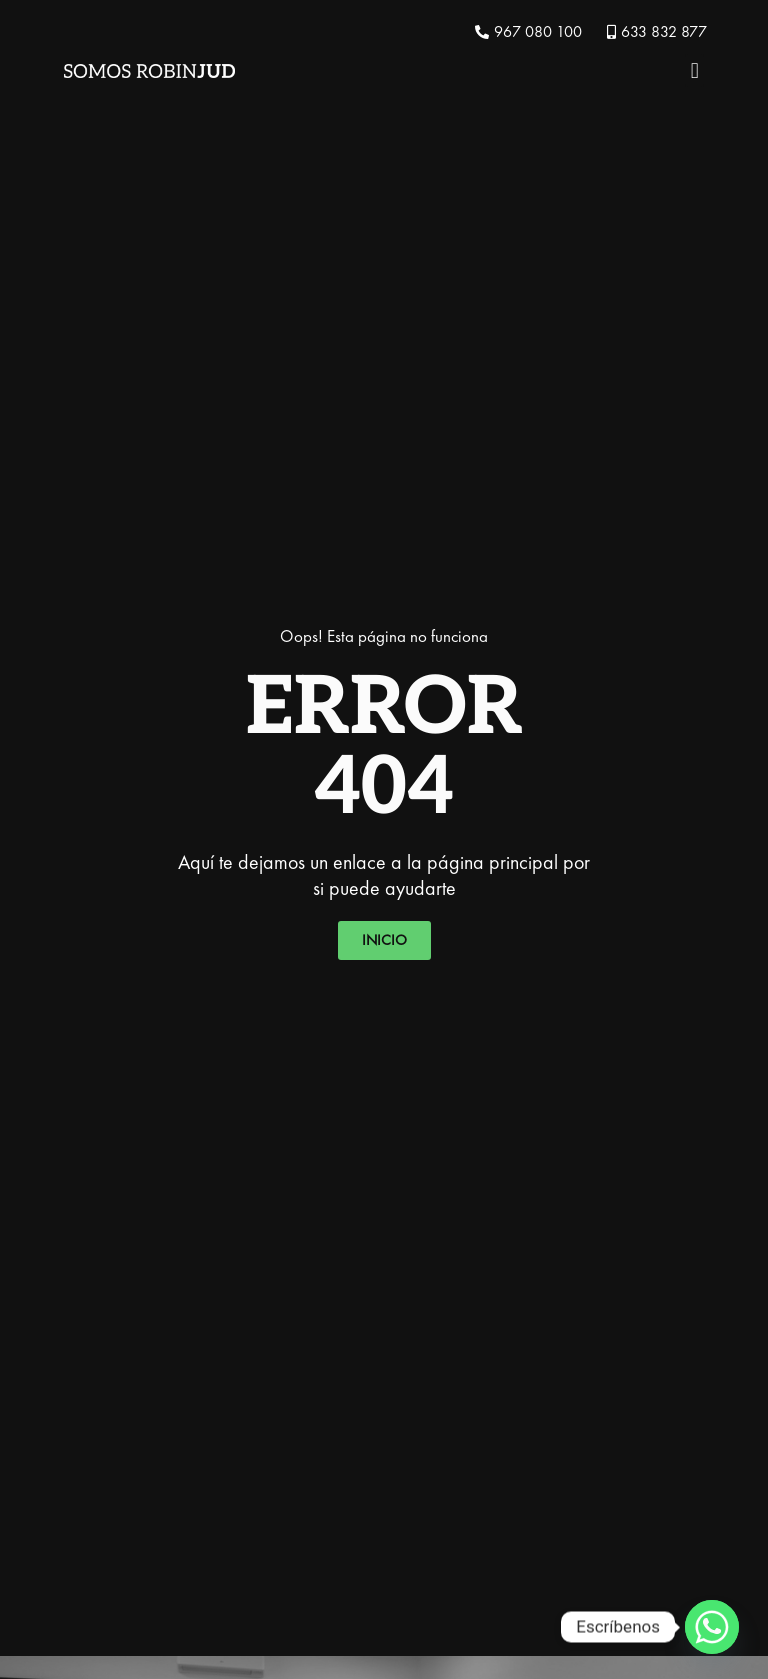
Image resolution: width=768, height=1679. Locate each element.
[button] (694, 70)
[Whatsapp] (712, 1627)
